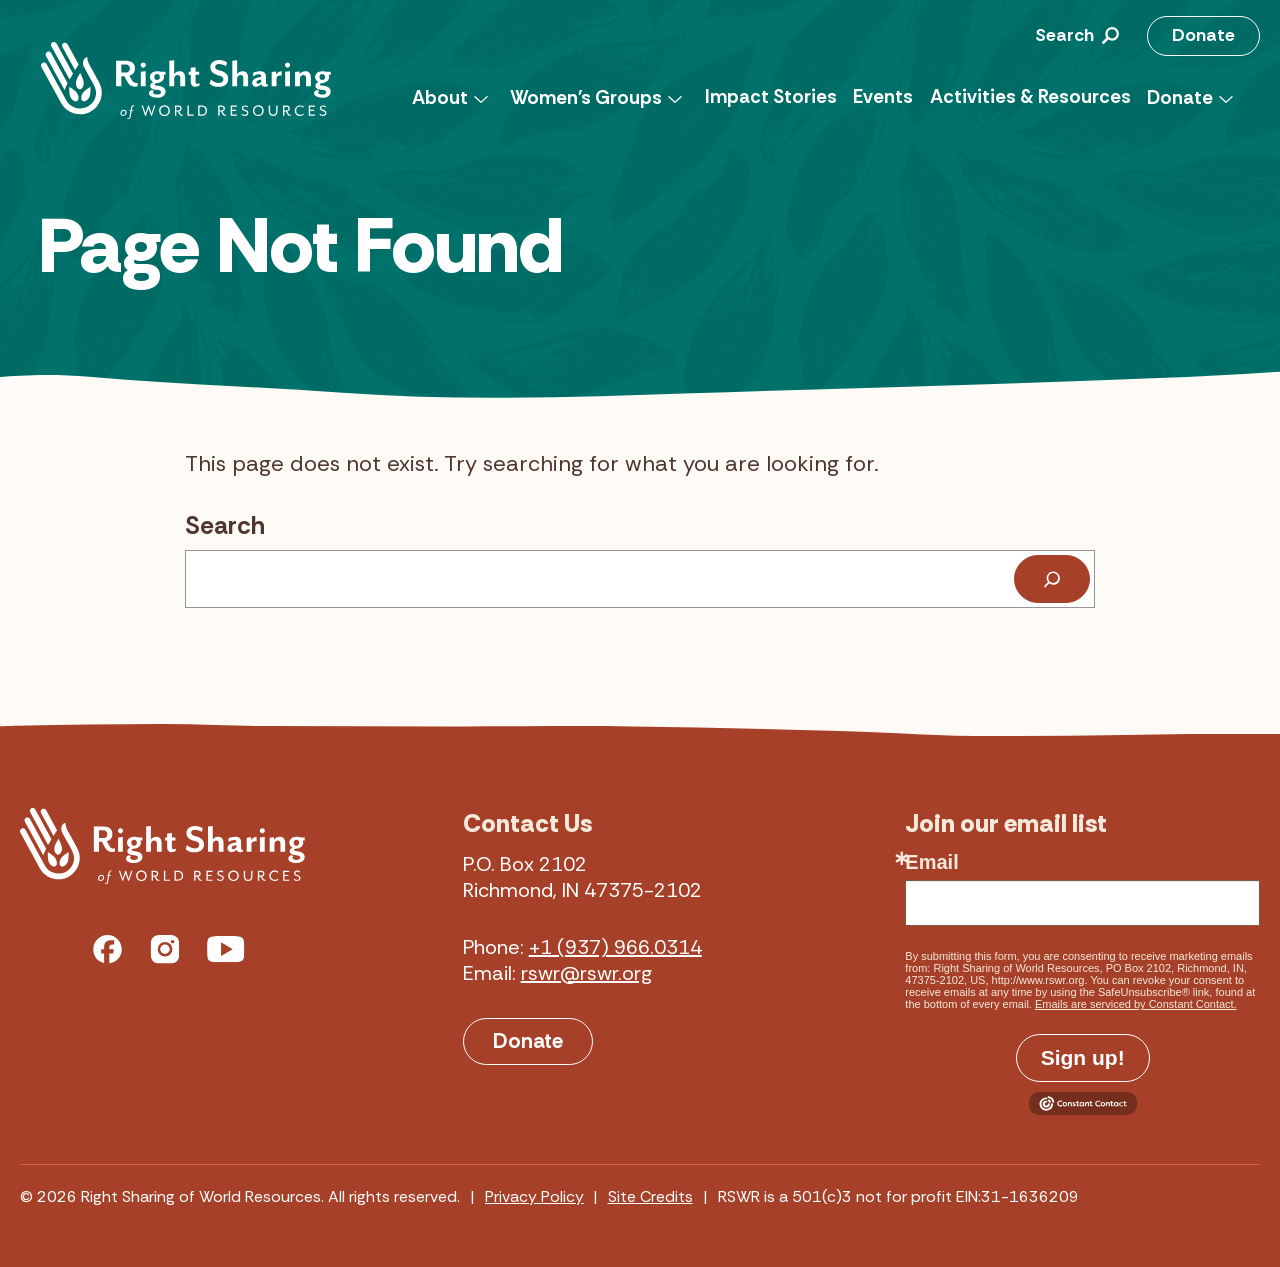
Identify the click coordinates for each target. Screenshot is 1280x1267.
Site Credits (650, 1196)
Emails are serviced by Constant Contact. (1136, 1004)
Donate (1203, 35)
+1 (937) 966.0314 (615, 947)
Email (931, 862)
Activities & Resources (1030, 96)
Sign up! (1083, 1057)
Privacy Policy (534, 1196)
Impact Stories (771, 96)
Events (883, 96)
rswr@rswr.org (586, 973)
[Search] (1052, 579)
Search (225, 526)
